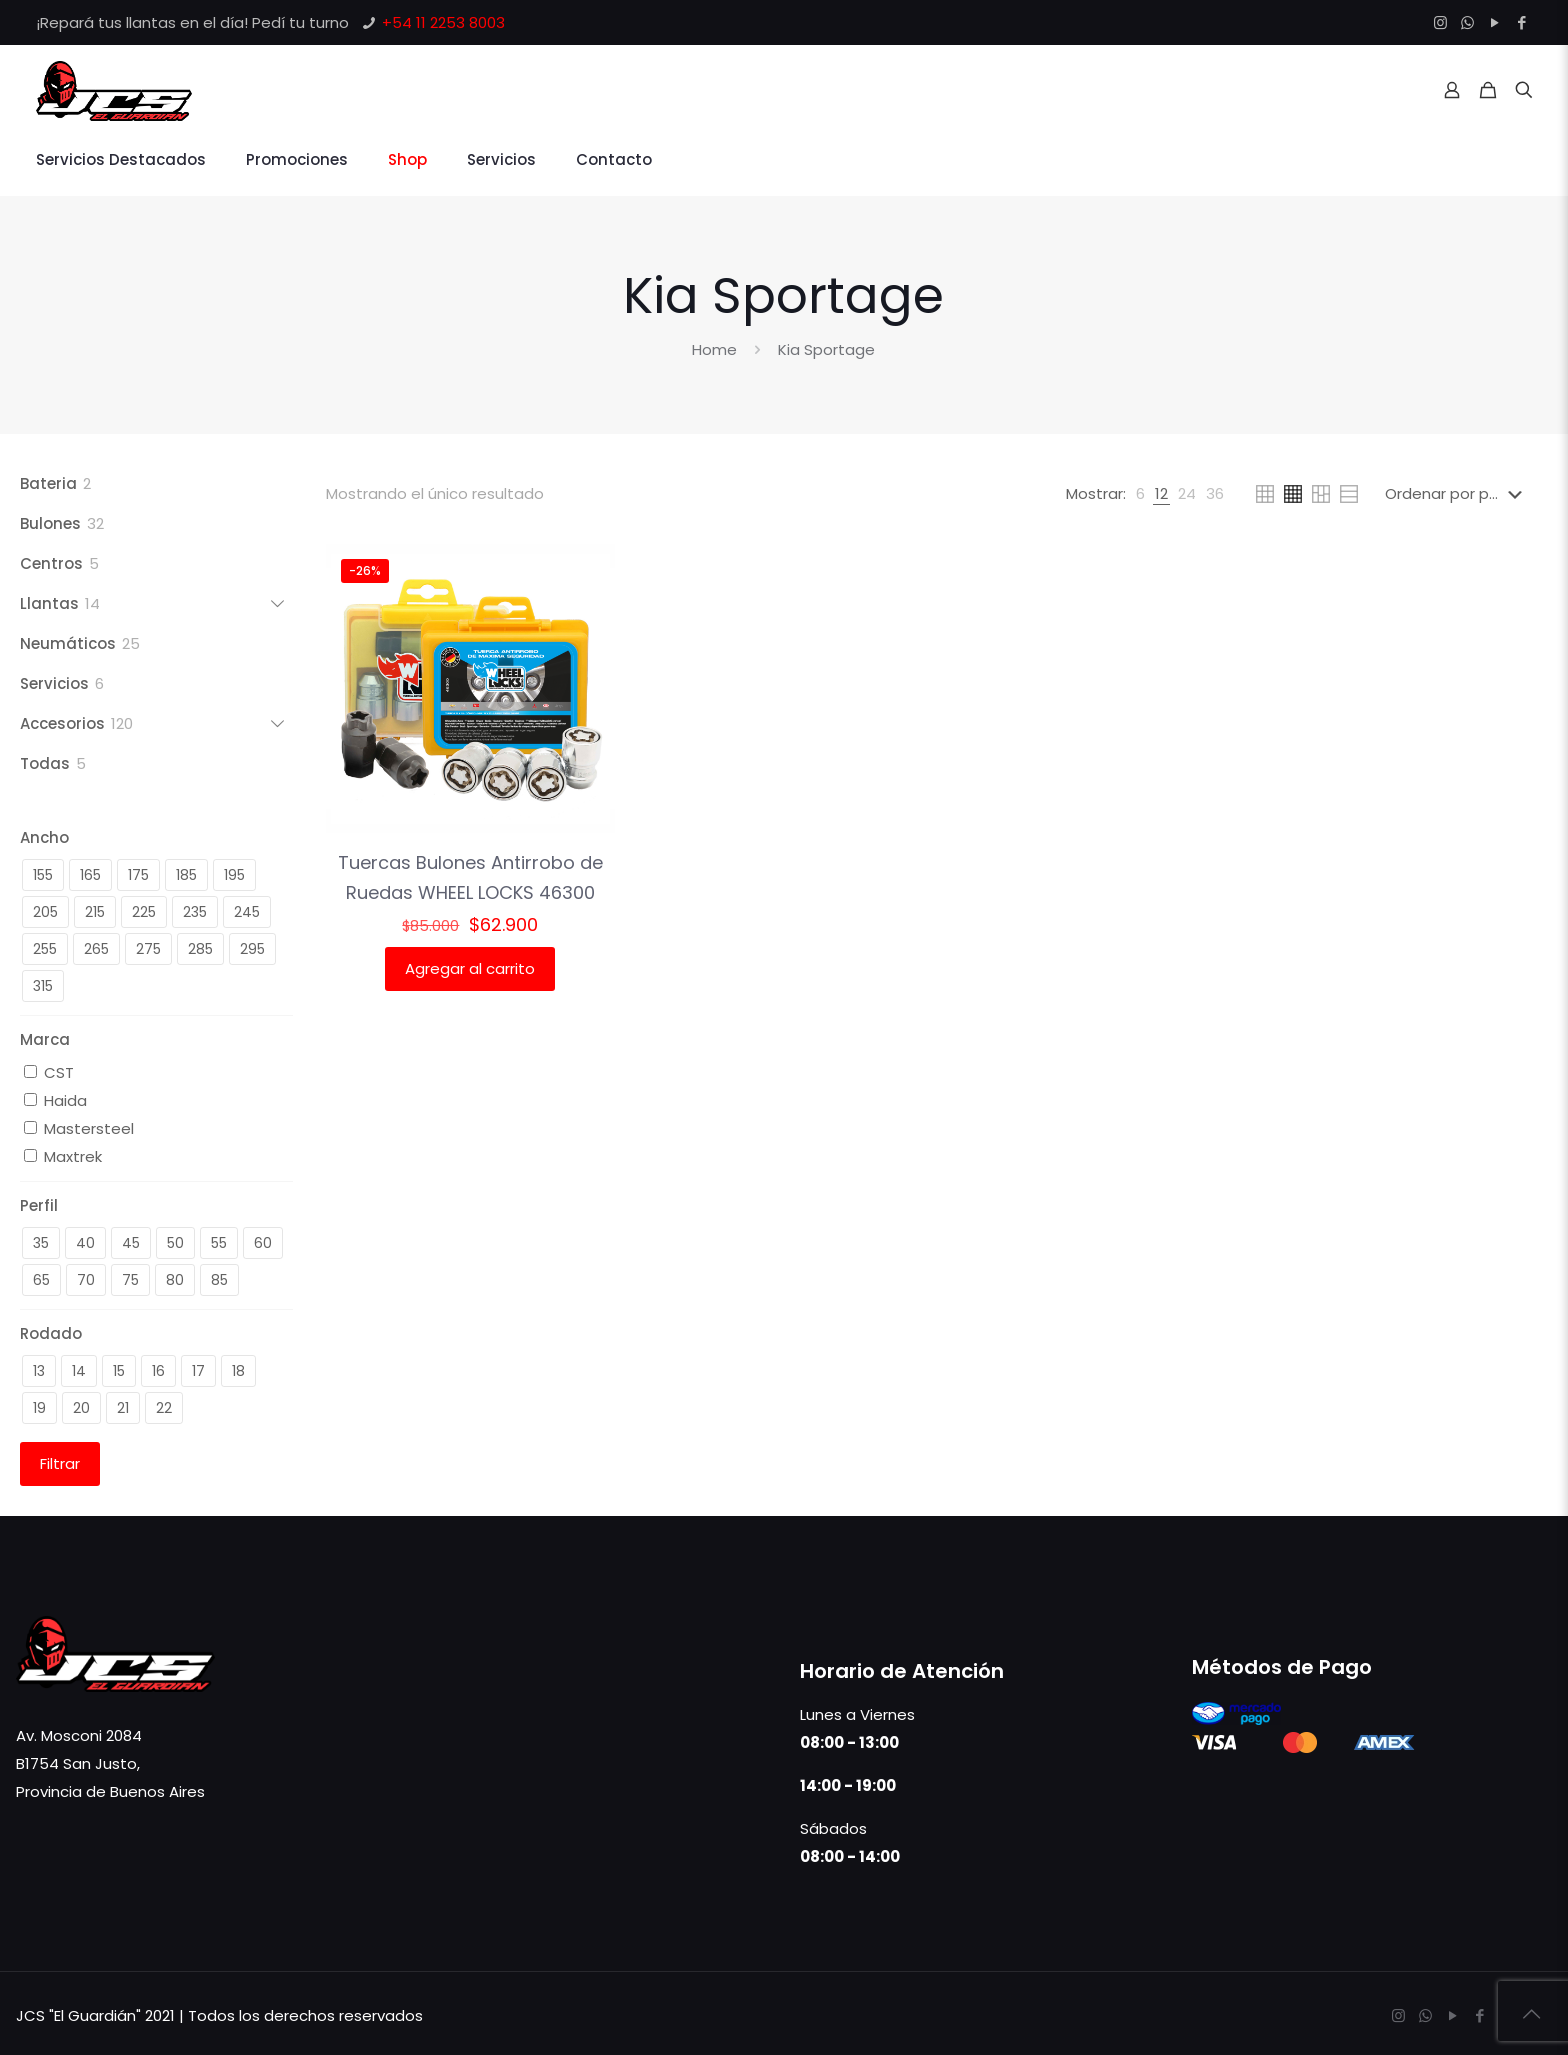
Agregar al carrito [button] (470, 968)
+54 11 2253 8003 (443, 22)
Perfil (39, 1205)
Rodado (51, 1333)
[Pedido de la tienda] (1457, 494)
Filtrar (60, 1463)
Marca (45, 1039)
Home (714, 349)
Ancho (44, 837)
